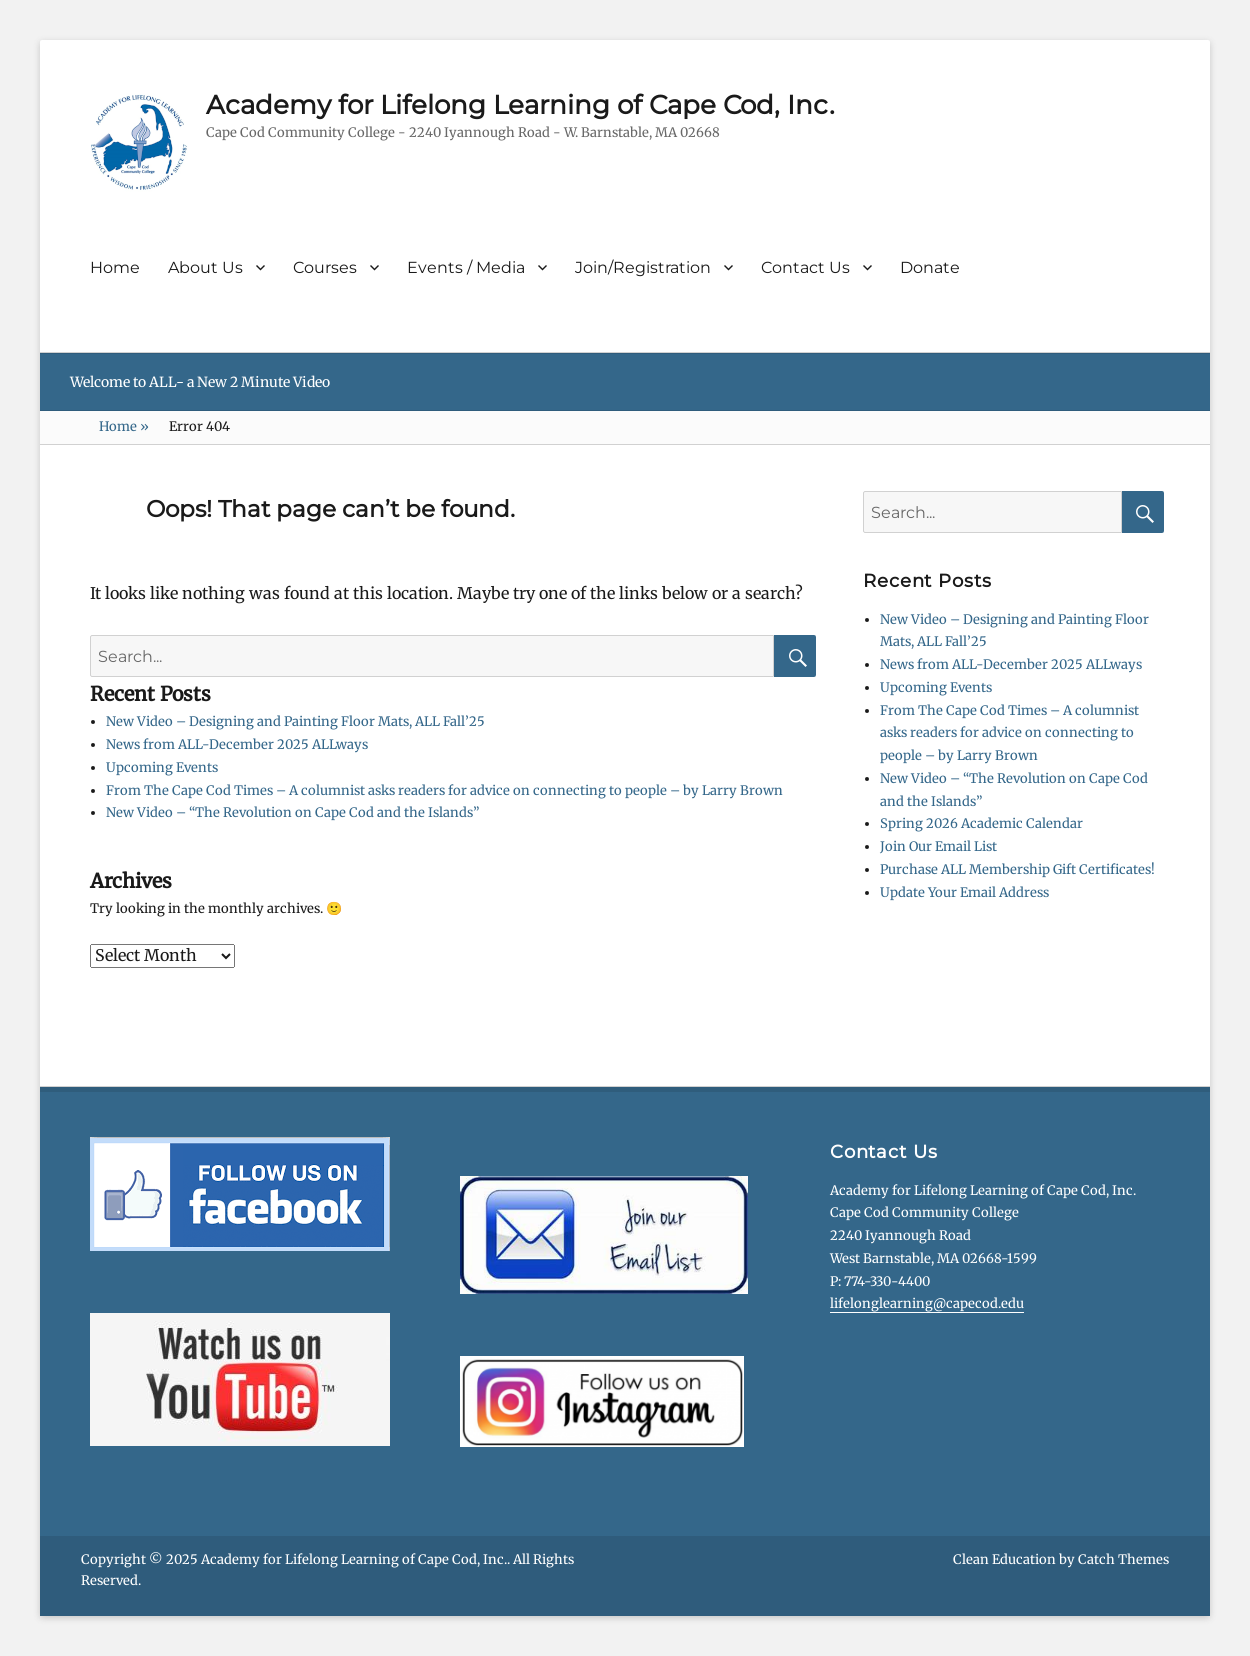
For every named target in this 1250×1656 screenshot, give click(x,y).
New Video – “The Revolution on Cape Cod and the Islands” (292, 812)
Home (115, 267)
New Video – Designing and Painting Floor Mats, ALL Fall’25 (295, 721)
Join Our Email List (938, 846)
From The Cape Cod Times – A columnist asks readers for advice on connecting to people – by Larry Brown (444, 790)
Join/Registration (643, 267)
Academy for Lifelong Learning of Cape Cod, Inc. (520, 105)
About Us (205, 267)
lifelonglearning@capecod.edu (927, 1303)
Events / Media (466, 267)
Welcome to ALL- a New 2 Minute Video (200, 382)
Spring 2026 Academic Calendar (981, 823)
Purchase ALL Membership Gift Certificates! (1017, 869)
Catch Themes (1123, 1559)
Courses (325, 267)
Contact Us (805, 267)
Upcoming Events (162, 767)
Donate (930, 267)
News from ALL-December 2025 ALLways (237, 744)
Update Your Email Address (964, 892)
